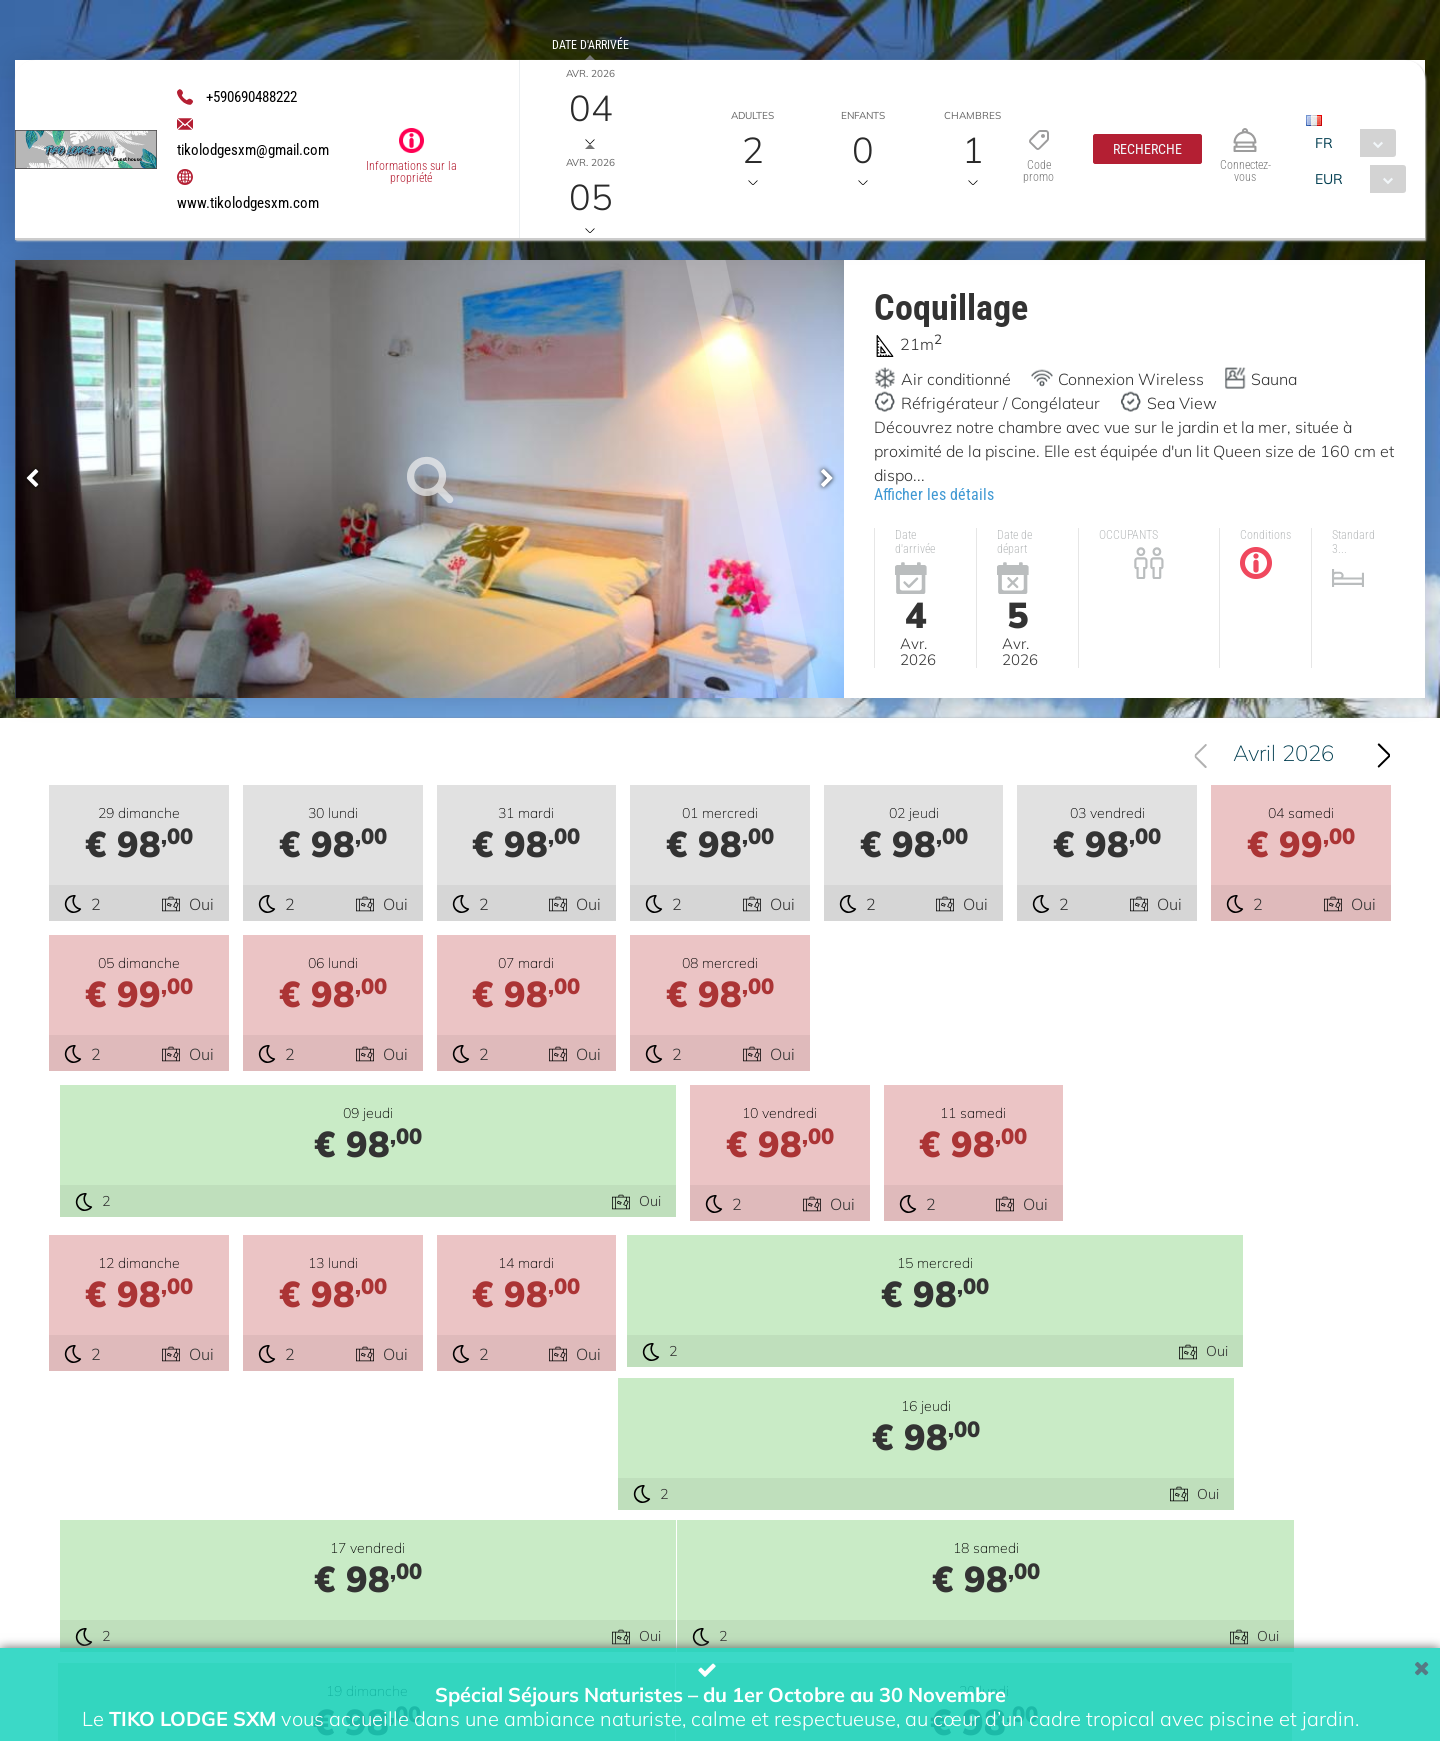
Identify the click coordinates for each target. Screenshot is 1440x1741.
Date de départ (590, 134)
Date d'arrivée (589, 45)
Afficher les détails (934, 494)
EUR (1329, 179)
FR (1324, 143)
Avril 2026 (1283, 760)
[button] (1147, 149)
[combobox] (1350, 143)
